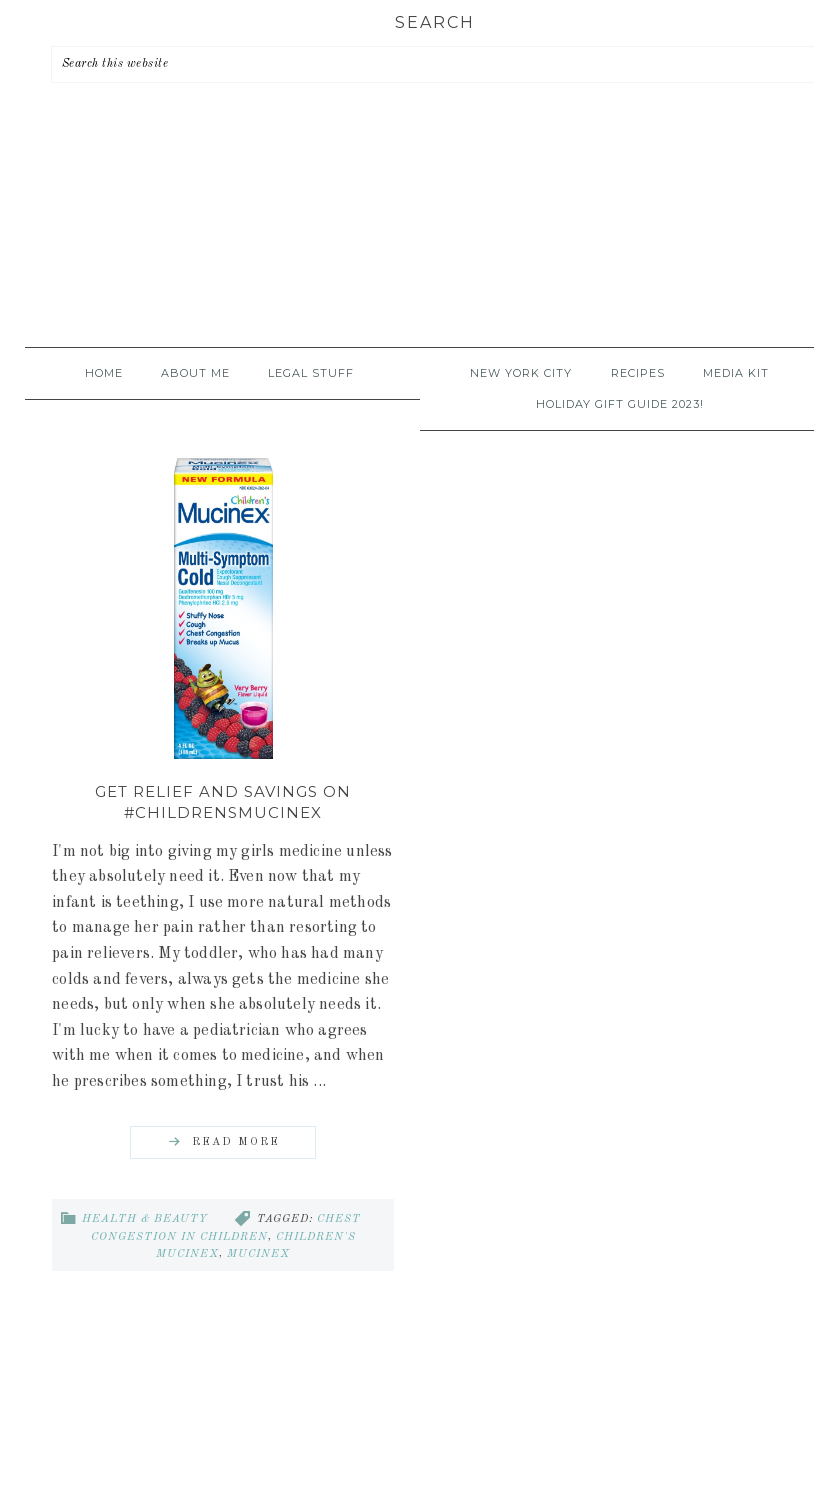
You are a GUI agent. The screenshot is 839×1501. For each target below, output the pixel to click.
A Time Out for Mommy (420, 241)
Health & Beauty (145, 1219)
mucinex (258, 1254)
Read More (236, 1142)
